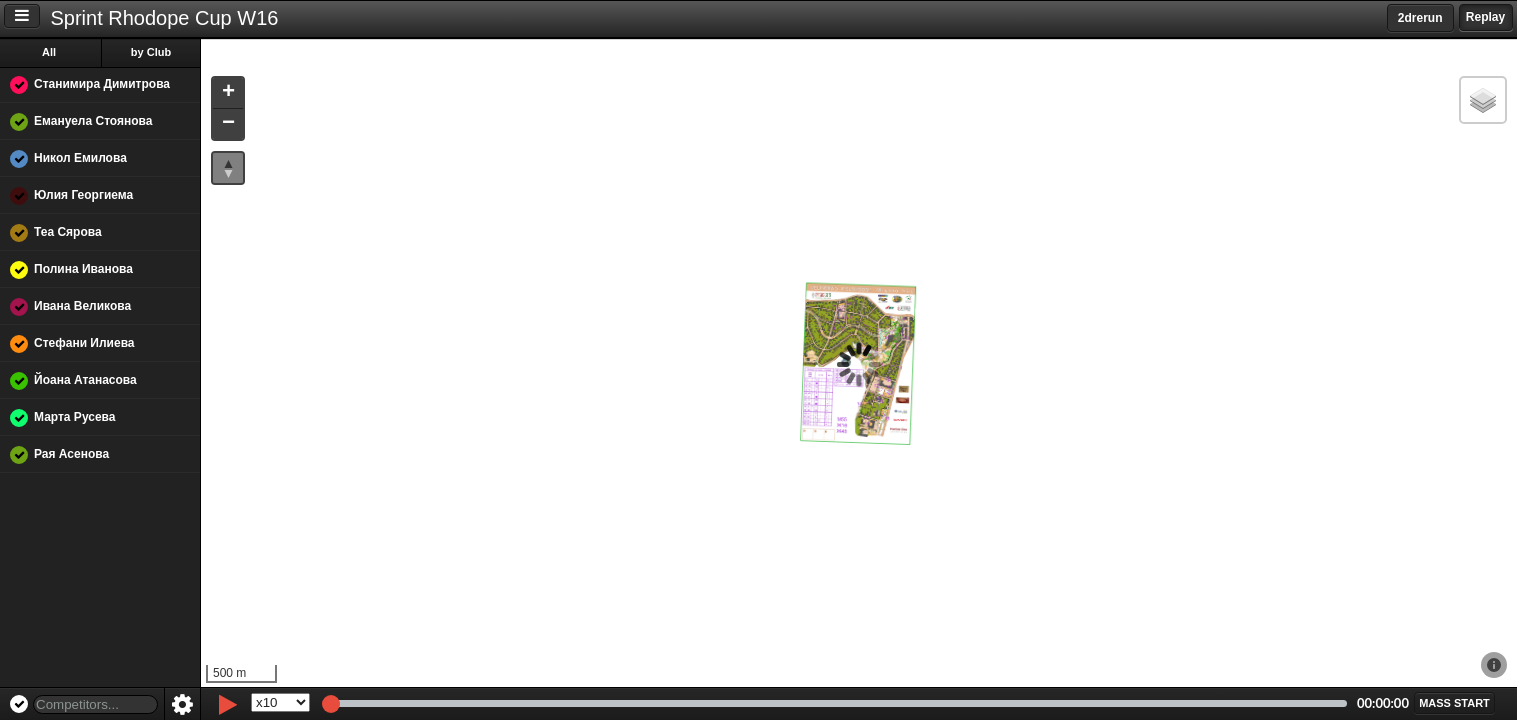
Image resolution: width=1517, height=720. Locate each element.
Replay (1485, 17)
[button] (228, 93)
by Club (151, 52)
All (49, 52)
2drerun (1420, 18)
